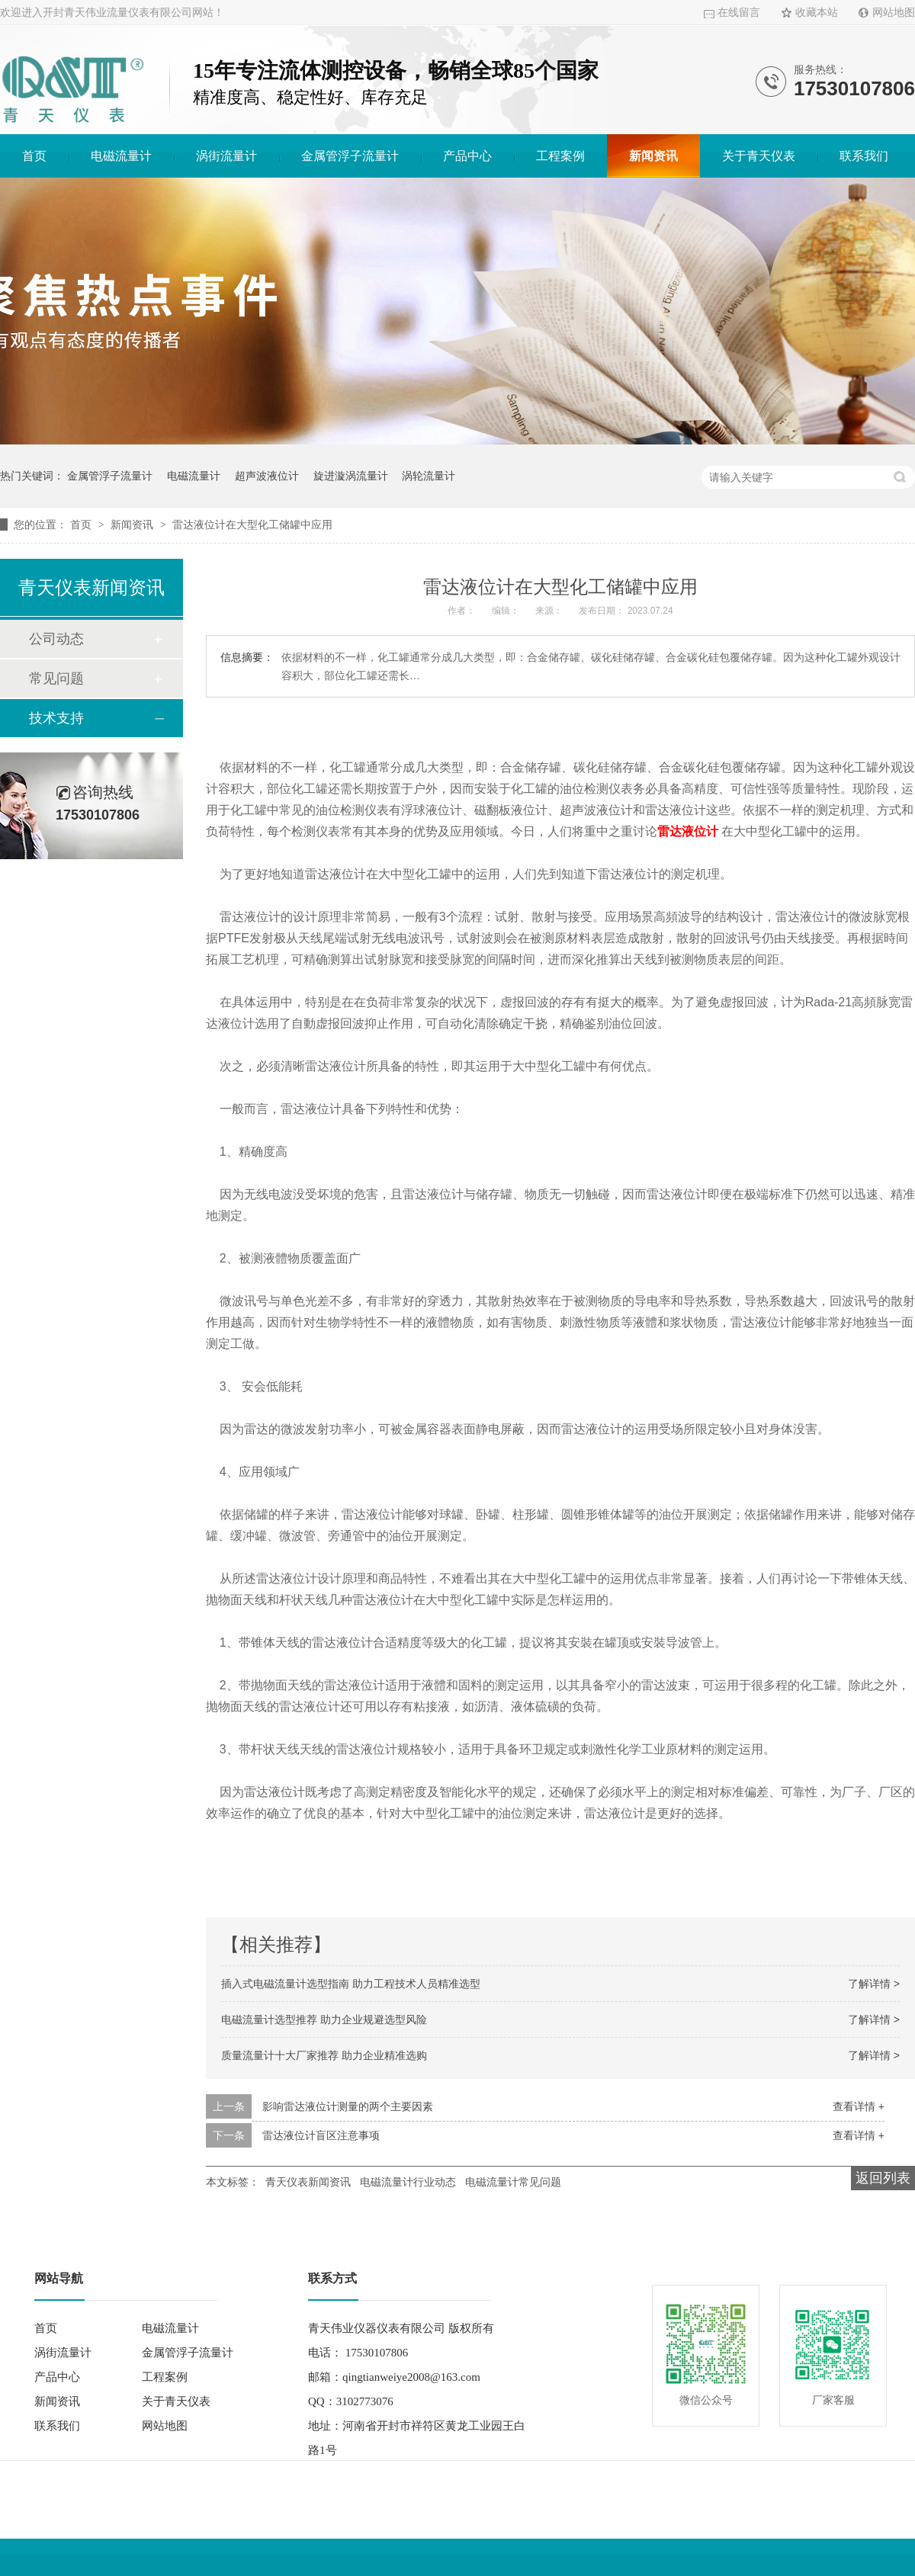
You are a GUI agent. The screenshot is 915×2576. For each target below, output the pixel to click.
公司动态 (56, 638)
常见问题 (56, 678)
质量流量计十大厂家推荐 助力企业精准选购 (324, 2055)
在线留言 (739, 12)
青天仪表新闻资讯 (308, 2182)
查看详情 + (858, 2106)
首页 (34, 155)
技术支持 (56, 718)
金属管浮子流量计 (350, 155)
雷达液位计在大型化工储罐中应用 (252, 524)
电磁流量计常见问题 (513, 2182)
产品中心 (467, 155)
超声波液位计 (267, 476)
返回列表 (883, 2178)
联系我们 (864, 155)
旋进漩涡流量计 (350, 476)
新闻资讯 (653, 155)
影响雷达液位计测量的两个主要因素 (347, 2106)
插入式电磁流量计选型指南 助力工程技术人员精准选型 (350, 1984)
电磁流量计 (121, 155)
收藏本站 (816, 12)
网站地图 (893, 12)
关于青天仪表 (758, 155)
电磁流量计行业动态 (408, 2182)
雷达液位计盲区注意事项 (321, 2135)
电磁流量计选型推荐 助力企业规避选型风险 (324, 2019)
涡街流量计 (226, 155)
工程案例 (560, 155)
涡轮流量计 (428, 476)
